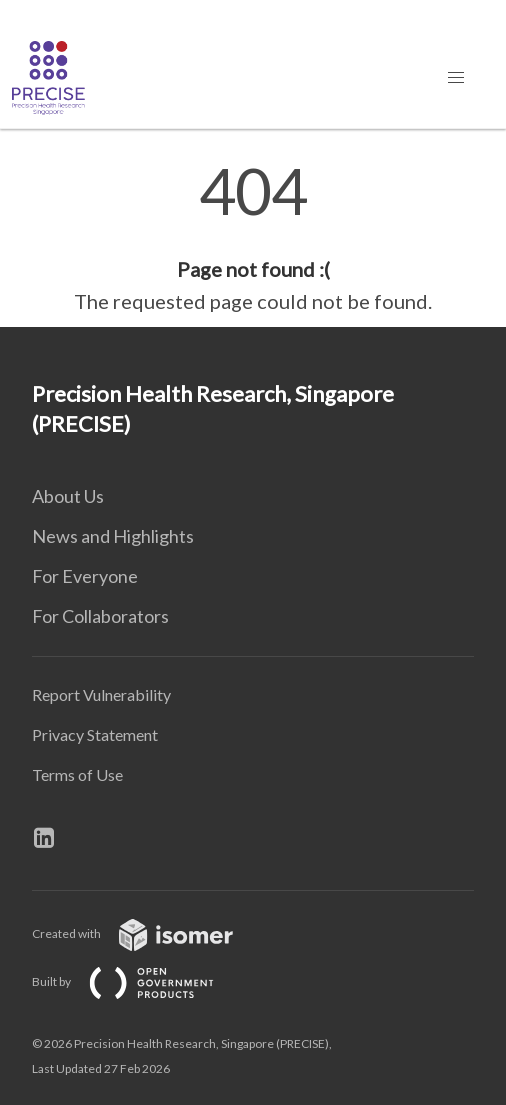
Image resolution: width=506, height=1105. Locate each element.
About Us (68, 496)
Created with (148, 933)
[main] (253, 238)
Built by (139, 981)
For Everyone (85, 576)
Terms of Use (77, 774)
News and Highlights (113, 536)
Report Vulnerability (101, 694)
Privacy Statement (95, 734)
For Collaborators (100, 616)
